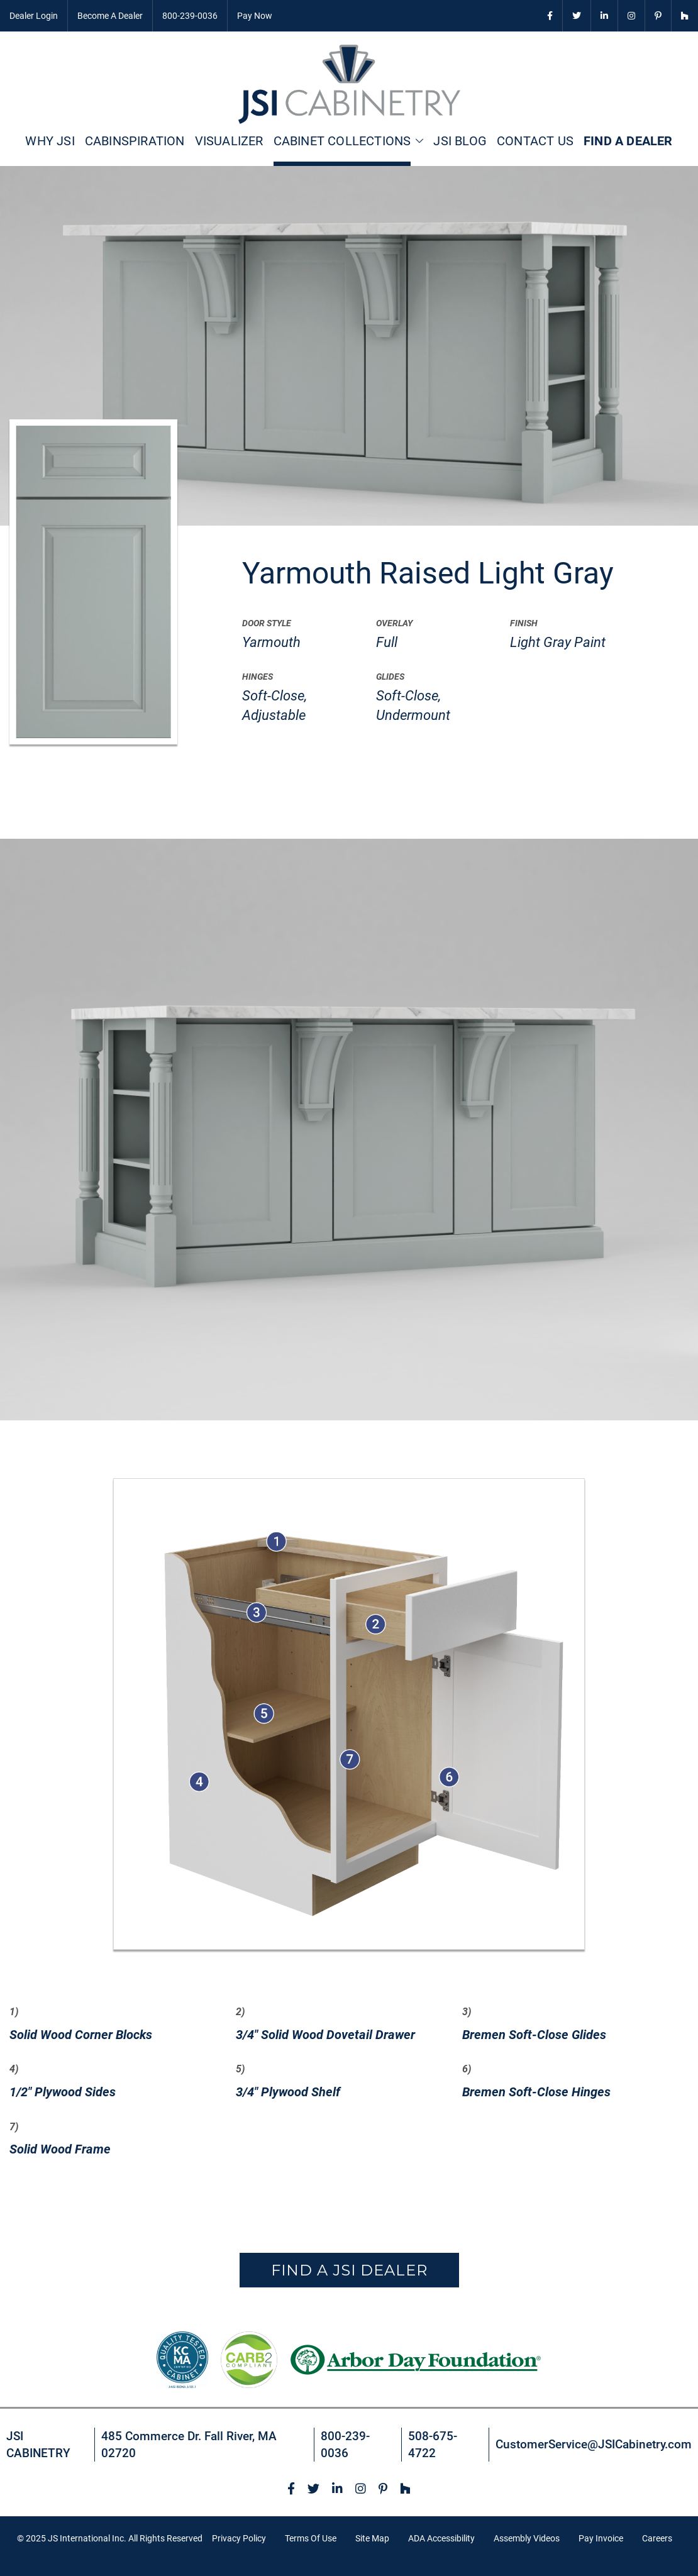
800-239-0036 (190, 16)
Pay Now (254, 16)
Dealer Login (33, 16)
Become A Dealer (110, 16)
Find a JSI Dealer (349, 2270)
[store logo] (349, 84)
